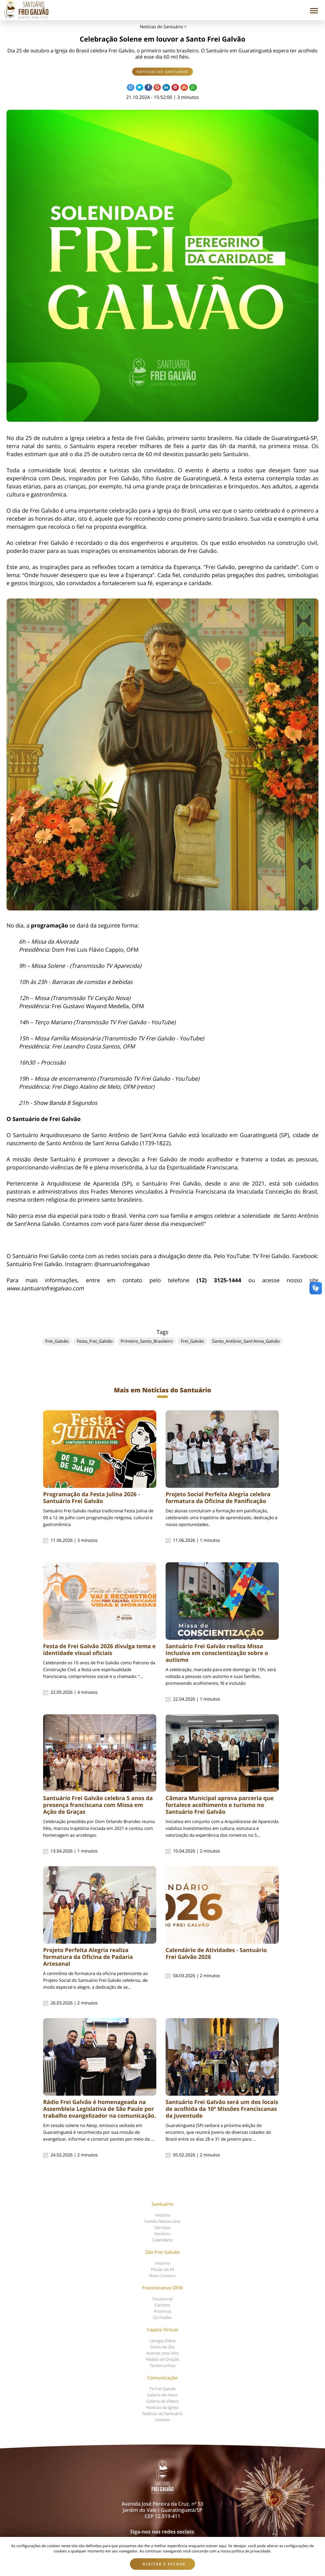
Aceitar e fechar (164, 2564)
